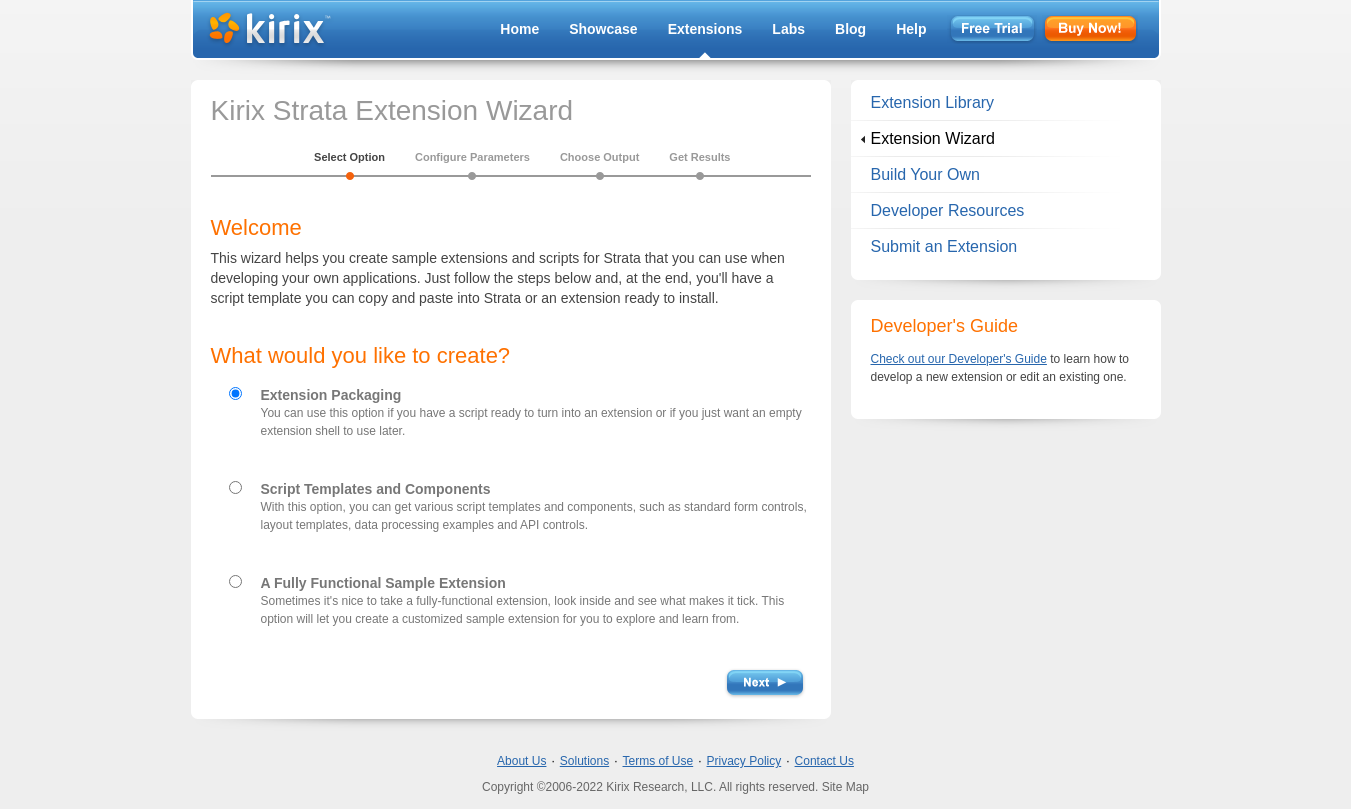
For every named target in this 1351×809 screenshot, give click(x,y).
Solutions (584, 761)
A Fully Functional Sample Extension (383, 583)
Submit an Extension (944, 246)
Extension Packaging (331, 395)
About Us (521, 761)
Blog (850, 29)
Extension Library (933, 102)
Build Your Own (925, 174)
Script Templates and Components (376, 489)
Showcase (603, 29)
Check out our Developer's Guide (959, 359)
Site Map (845, 787)
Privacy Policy (744, 761)
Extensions (705, 29)
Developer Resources (948, 210)
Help (911, 29)
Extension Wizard (933, 138)
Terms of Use (658, 761)
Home (519, 29)
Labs (788, 29)
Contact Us (824, 761)
